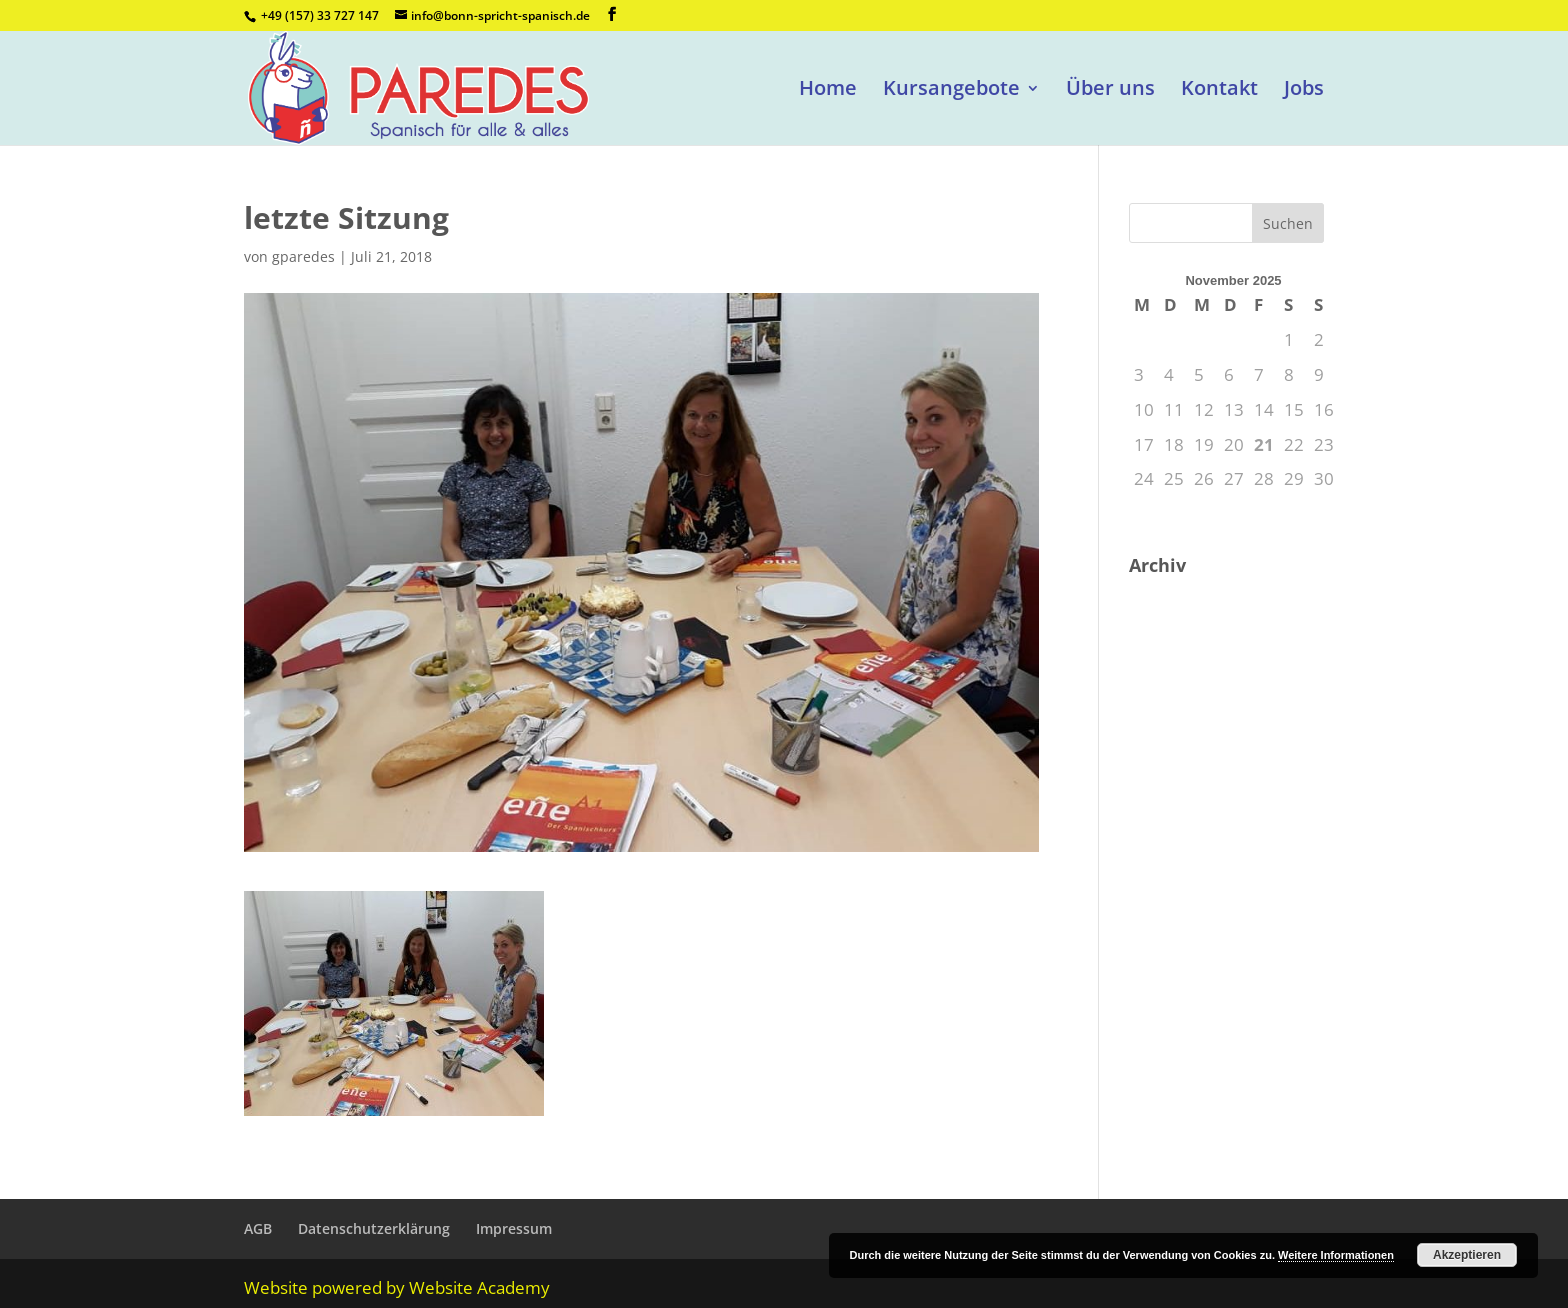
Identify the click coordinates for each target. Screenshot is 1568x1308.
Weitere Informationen (1336, 1255)
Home (828, 91)
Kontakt (1219, 91)
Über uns (1110, 91)
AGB (258, 1228)
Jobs (1304, 91)
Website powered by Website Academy (397, 1287)
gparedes (303, 256)
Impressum (514, 1228)
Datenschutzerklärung (374, 1228)
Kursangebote (951, 91)
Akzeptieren (1467, 1255)
